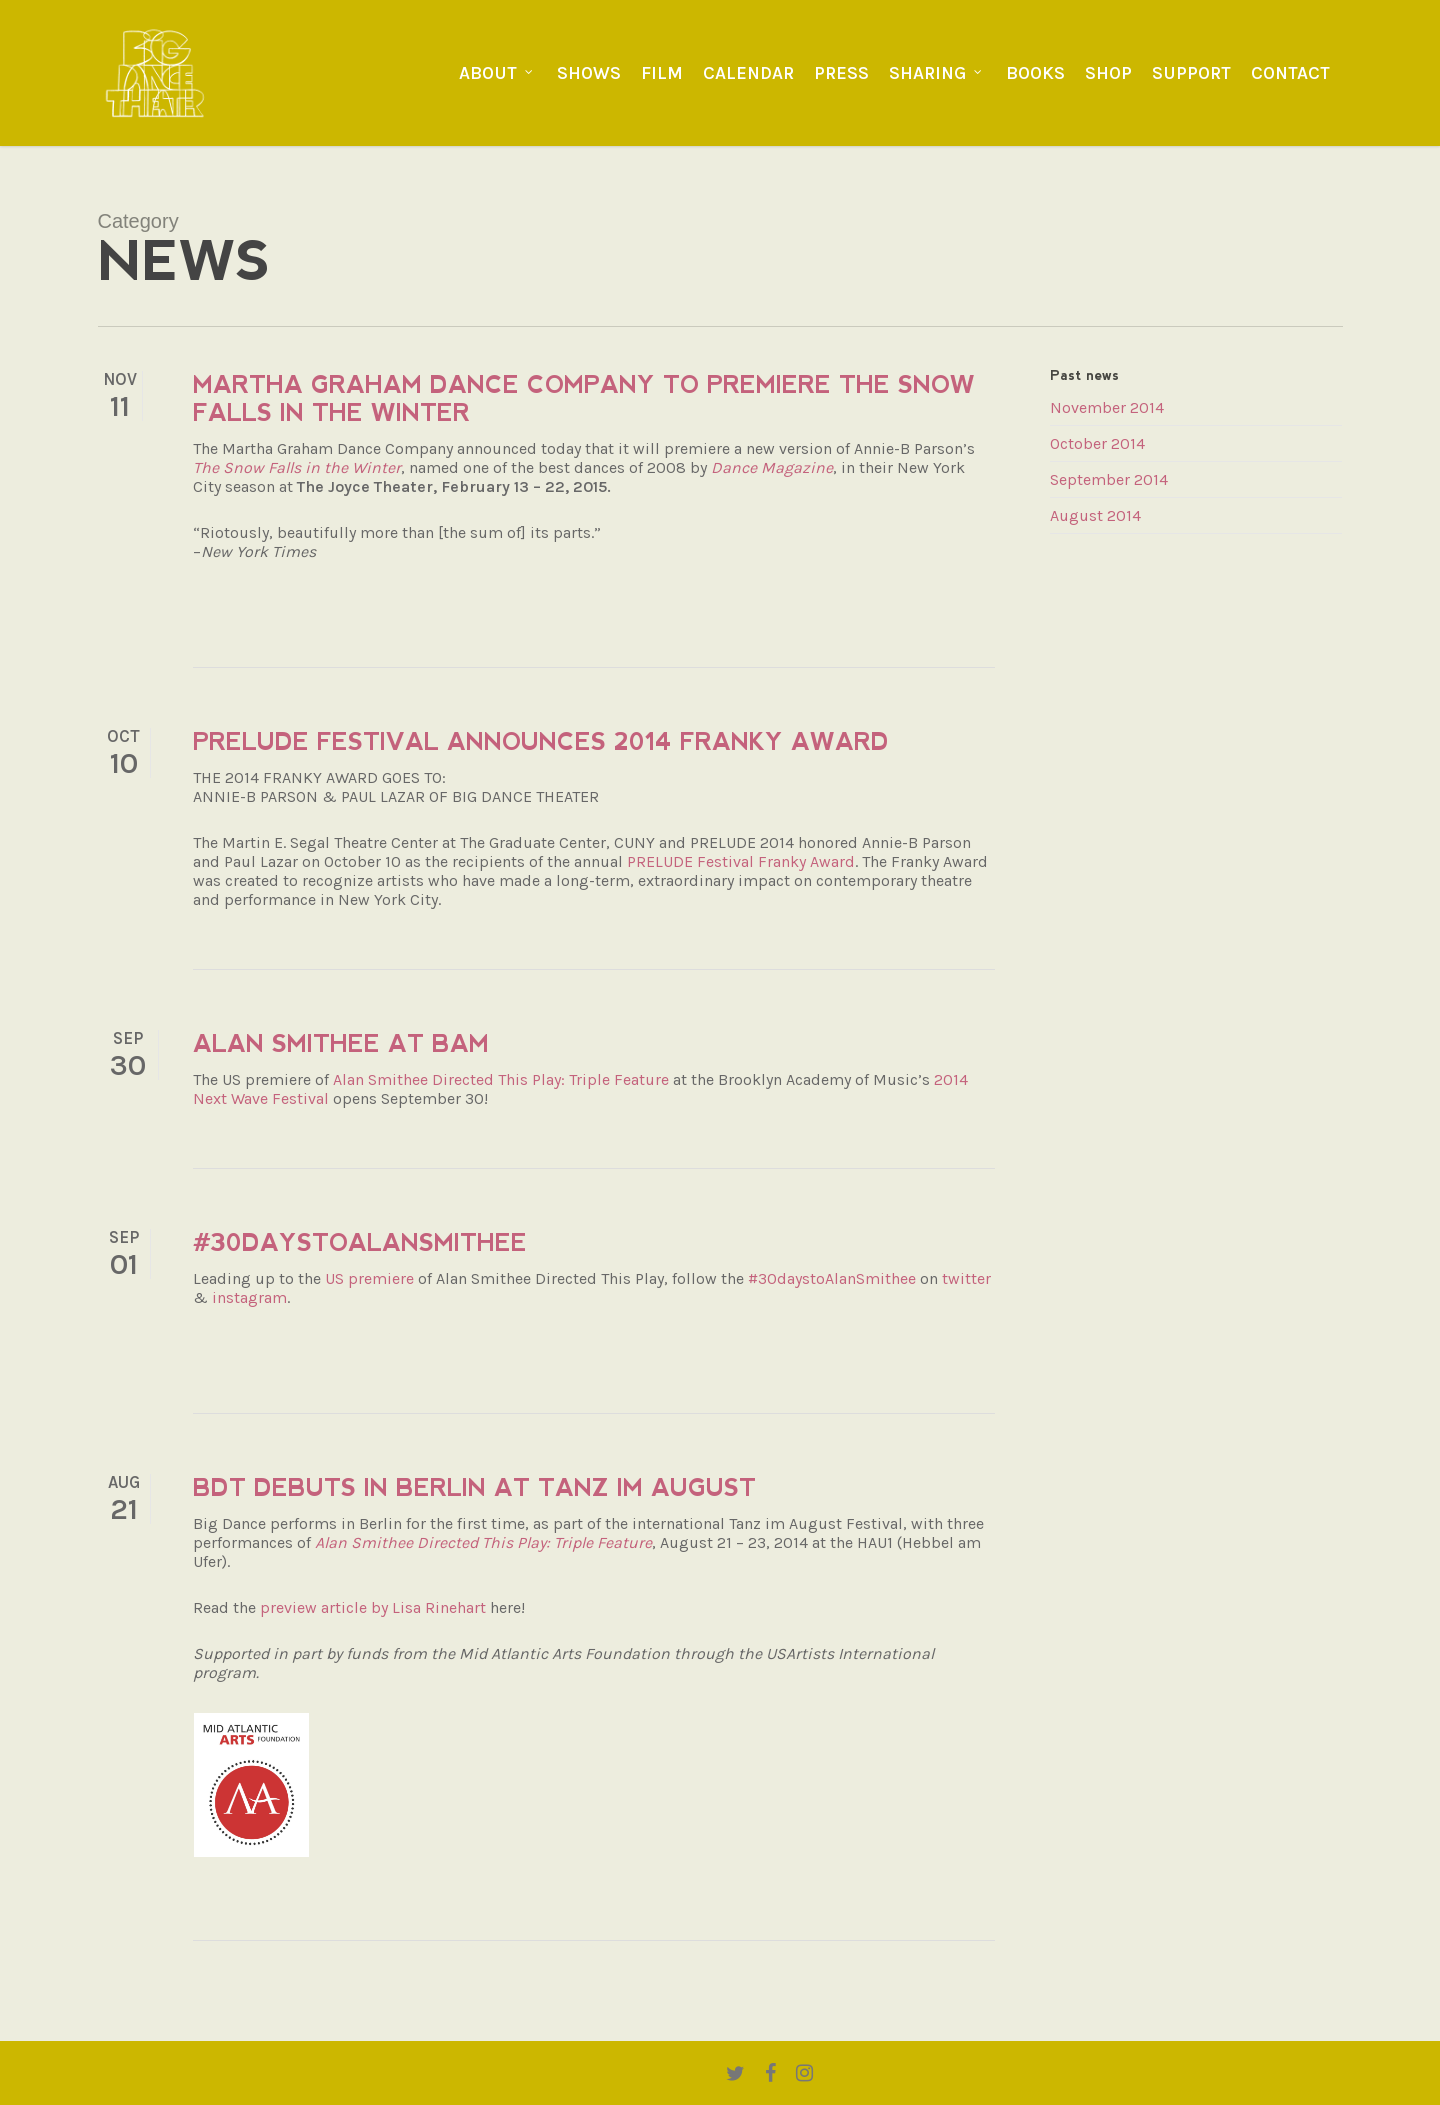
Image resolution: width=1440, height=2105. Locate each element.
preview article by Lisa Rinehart (375, 1607)
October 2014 (1097, 443)
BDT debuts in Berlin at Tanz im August (474, 1487)
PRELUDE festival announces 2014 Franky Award (541, 741)
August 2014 (1095, 515)
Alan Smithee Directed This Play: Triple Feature (501, 1079)
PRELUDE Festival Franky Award (741, 861)
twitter (966, 1278)
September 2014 (1109, 479)
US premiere (369, 1278)
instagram (249, 1297)
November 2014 (1107, 407)
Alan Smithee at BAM (341, 1043)
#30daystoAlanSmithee (360, 1242)
